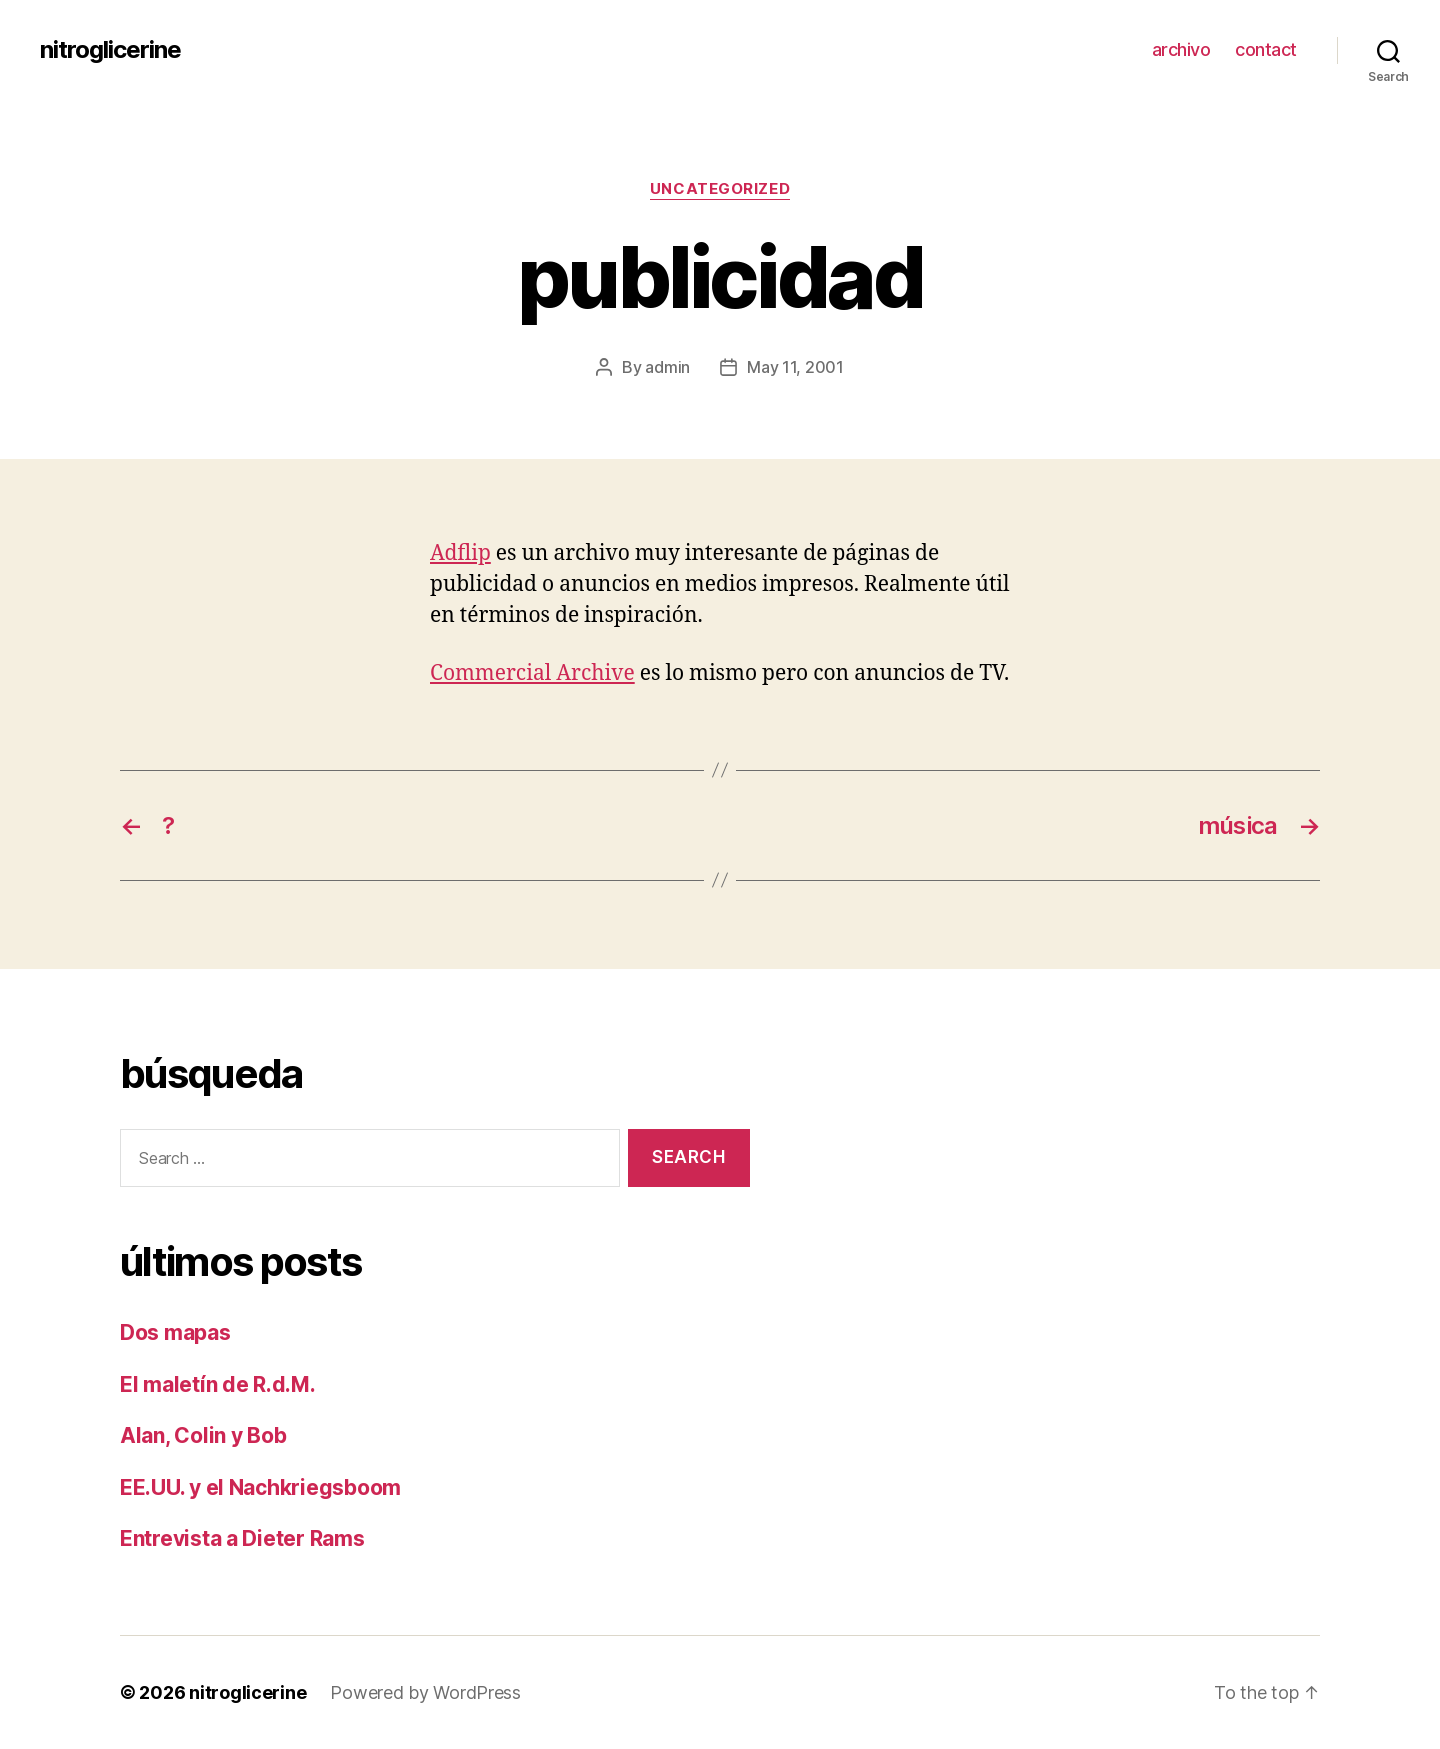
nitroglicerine (110, 50)
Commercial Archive (532, 673)
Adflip (460, 553)
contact (1266, 49)
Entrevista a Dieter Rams (242, 1538)
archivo (1181, 49)
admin (667, 367)
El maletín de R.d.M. (218, 1384)
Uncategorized (720, 189)
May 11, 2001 (795, 367)
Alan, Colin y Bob (203, 1435)
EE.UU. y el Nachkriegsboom (260, 1487)
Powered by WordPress (425, 1692)
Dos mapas (175, 1332)
